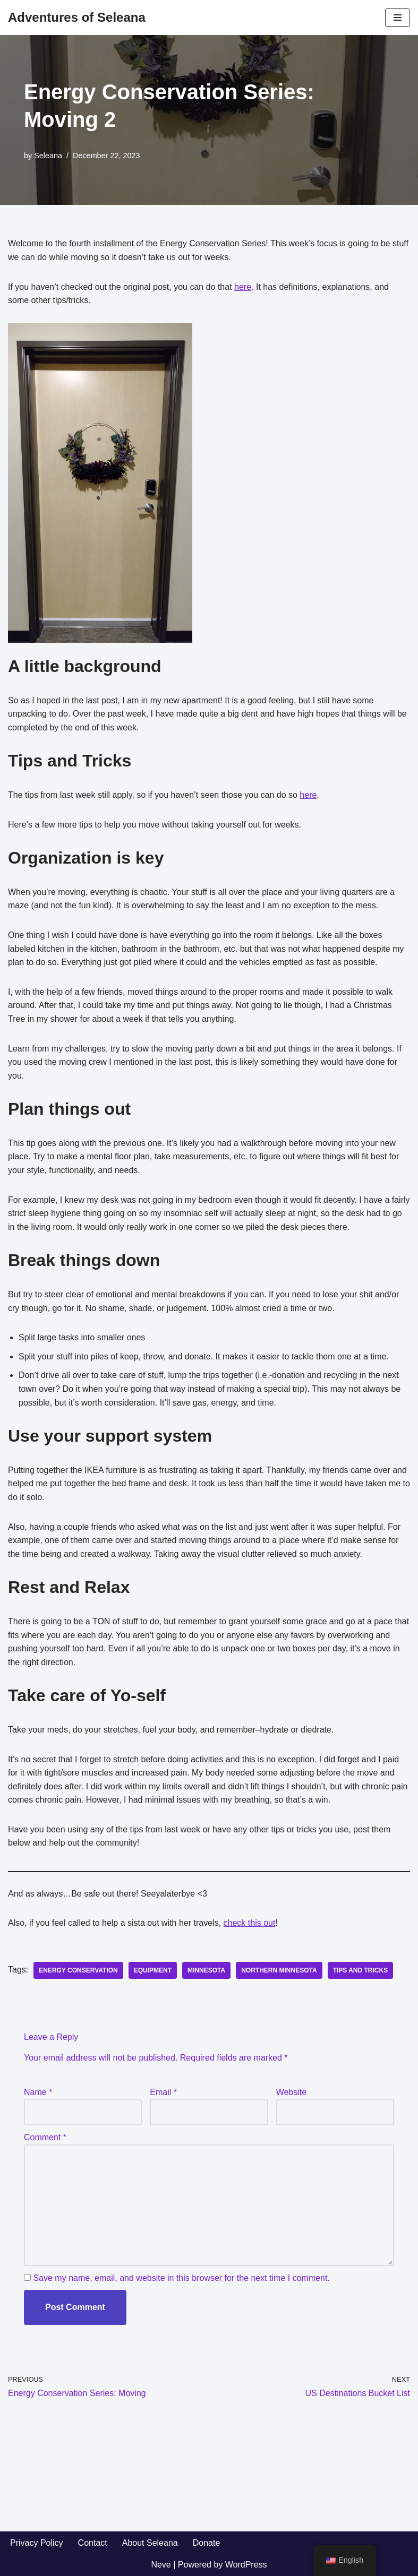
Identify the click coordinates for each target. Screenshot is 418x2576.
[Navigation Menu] (397, 17)
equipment (153, 1970)
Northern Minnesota (279, 1970)
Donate (206, 2542)
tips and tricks (360, 1970)
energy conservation (78, 1970)
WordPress (246, 2564)
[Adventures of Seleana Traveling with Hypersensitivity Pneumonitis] (77, 17)
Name (38, 2092)
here (242, 286)
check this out (250, 1922)
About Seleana (150, 2542)
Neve (160, 2564)
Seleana (48, 155)
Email (163, 2092)
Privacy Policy (36, 2542)
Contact (92, 2542)
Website (291, 2092)
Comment (45, 2137)
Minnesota (206, 1970)
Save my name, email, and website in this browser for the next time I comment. (181, 2277)
